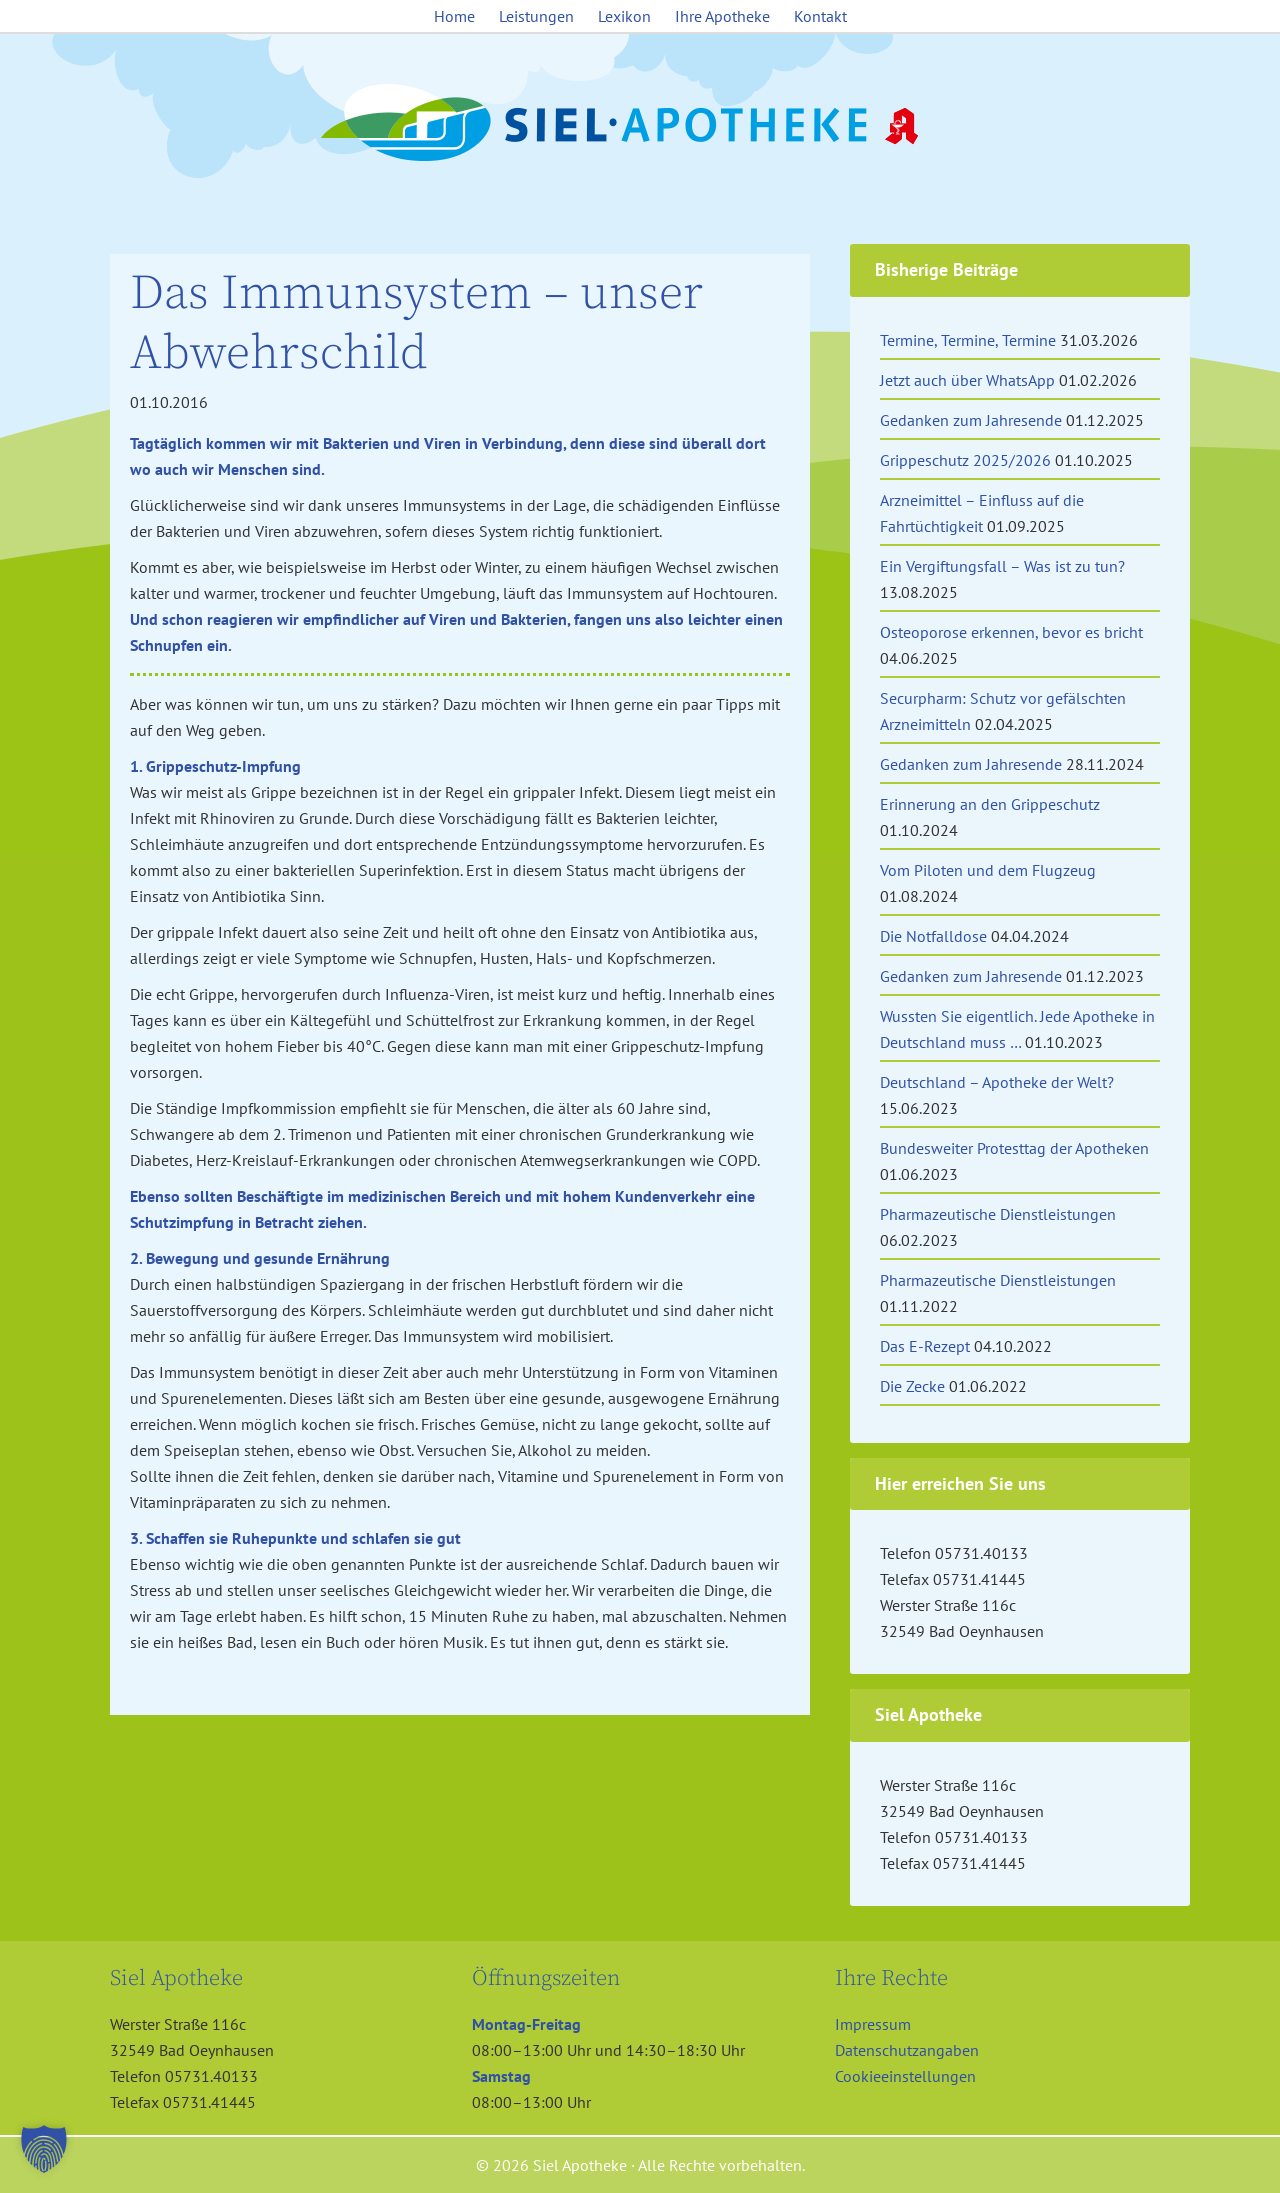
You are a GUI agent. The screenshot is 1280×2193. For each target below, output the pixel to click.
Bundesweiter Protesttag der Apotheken (1014, 1148)
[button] (44, 2149)
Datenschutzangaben (907, 2050)
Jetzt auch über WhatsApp (967, 380)
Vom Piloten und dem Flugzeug (988, 870)
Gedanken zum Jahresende (971, 420)
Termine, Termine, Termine (968, 340)
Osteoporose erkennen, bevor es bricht (1011, 632)
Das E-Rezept (925, 1346)
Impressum (873, 2024)
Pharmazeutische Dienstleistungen (998, 1214)
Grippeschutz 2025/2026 (965, 460)
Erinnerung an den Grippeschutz (990, 804)
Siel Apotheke (640, 124)
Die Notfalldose (933, 936)
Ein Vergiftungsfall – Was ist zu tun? (1002, 566)
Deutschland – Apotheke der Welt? (997, 1082)
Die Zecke (912, 1386)
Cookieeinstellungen (905, 2076)
